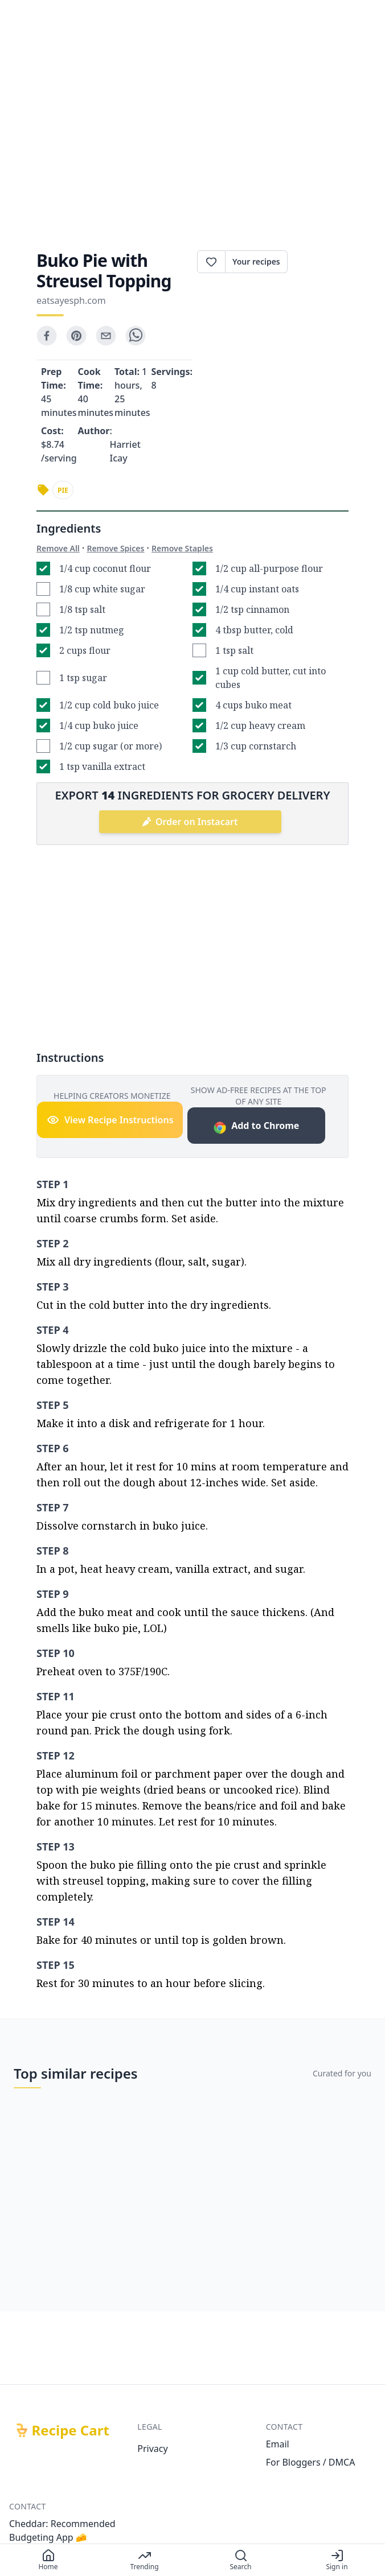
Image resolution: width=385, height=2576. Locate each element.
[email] (106, 335)
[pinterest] (76, 335)
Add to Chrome (256, 1127)
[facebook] (46, 335)
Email (277, 2444)
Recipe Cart (70, 2430)
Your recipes (256, 261)
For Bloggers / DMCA (310, 2462)
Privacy (152, 2448)
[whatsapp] (135, 335)
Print (318, 261)
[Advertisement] (192, 134)
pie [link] (63, 490)
